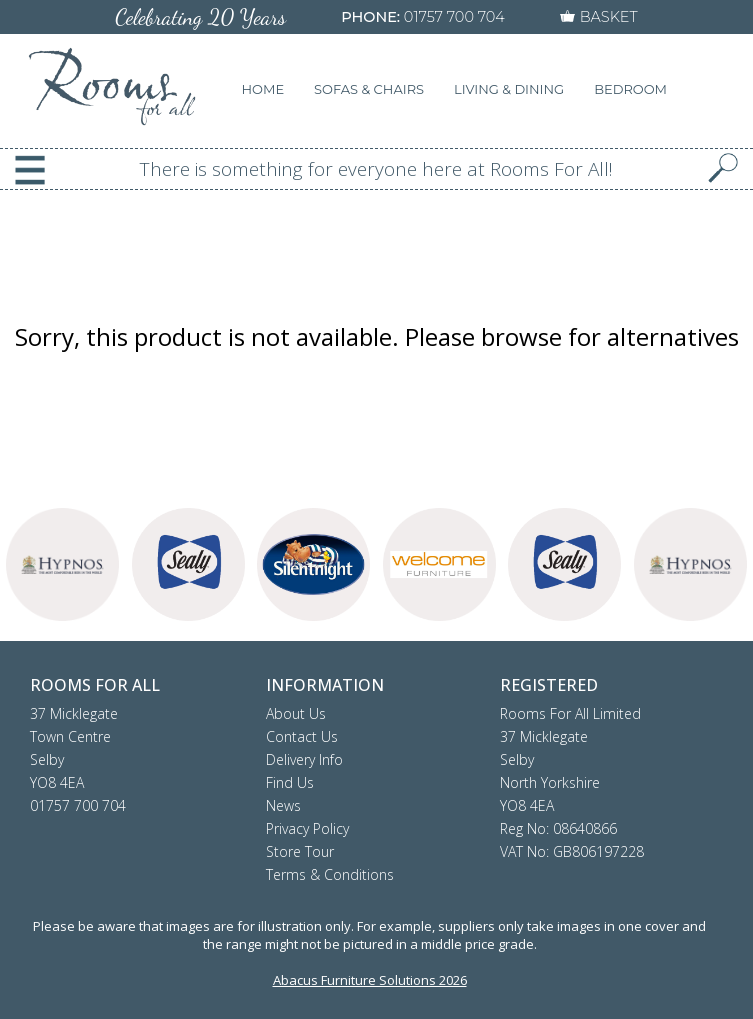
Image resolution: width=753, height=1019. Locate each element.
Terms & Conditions (330, 874)
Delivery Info (304, 759)
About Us (296, 713)
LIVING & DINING (509, 89)
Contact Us (302, 736)
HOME (263, 89)
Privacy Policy (307, 828)
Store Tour (300, 851)
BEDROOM (630, 89)
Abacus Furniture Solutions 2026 (370, 980)
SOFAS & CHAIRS (369, 89)
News (283, 805)
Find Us (290, 782)
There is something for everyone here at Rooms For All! (376, 169)
